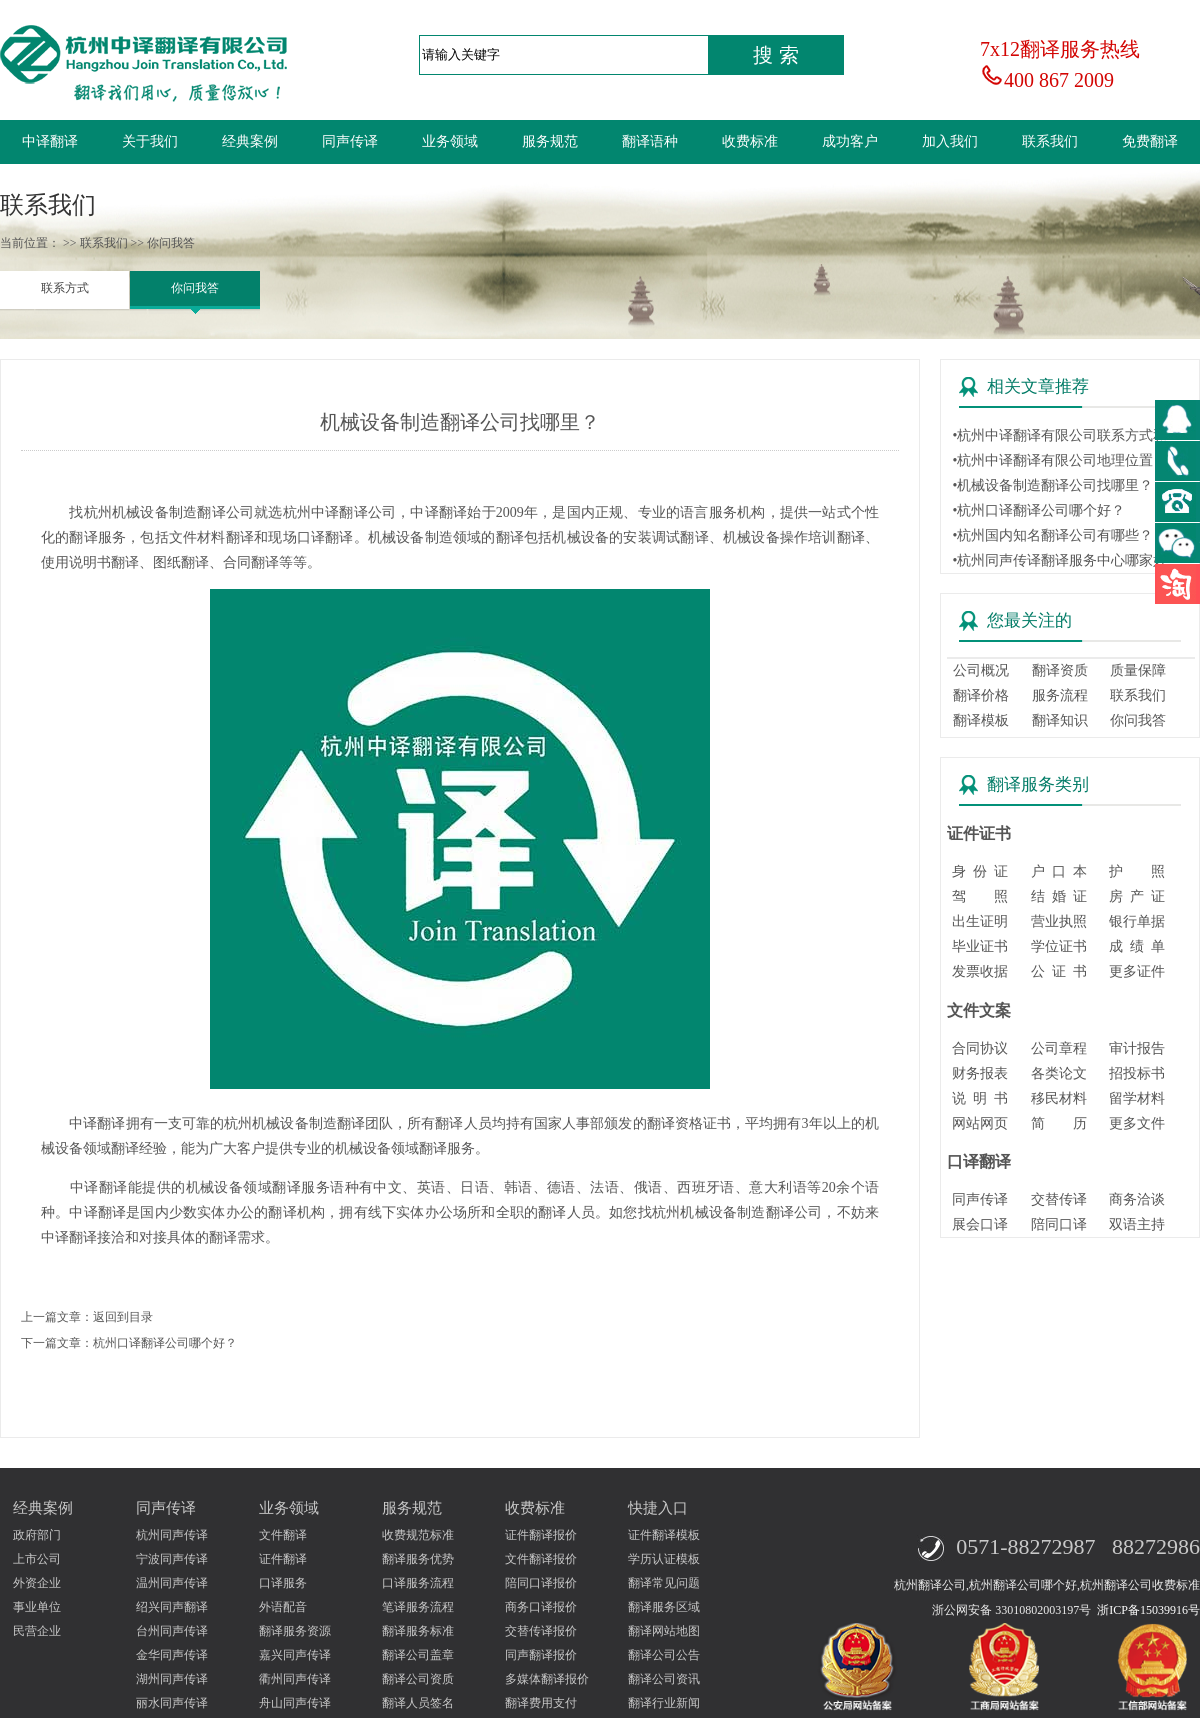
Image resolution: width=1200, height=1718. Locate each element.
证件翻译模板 (664, 1535)
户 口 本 (1059, 871)
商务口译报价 (541, 1607)
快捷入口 (658, 1508)
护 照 (1137, 871)
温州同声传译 (172, 1583)
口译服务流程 (418, 1583)
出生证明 (980, 921)
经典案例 (250, 141)
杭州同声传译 (172, 1535)
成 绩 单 (1137, 946)
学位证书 (1059, 946)
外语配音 (283, 1607)
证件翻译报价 (541, 1535)
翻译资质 (1060, 670)
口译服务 (283, 1583)
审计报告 (1137, 1048)
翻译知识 (1060, 720)
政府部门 (37, 1535)
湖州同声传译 (172, 1679)
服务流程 (1060, 695)
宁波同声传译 (172, 1559)
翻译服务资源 (295, 1631)
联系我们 (1050, 141)
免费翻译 (1150, 141)
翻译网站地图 (664, 1631)
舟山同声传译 (295, 1703)
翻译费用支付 (541, 1703)
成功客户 (850, 141)
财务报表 (980, 1073)
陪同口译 (1059, 1224)
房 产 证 (1137, 896)
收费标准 (750, 141)
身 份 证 (980, 871)
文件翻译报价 (541, 1559)
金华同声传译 (172, 1655)
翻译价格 (981, 695)
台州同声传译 (172, 1631)
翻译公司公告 (664, 1655)
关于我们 (150, 141)
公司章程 (1059, 1048)
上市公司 (37, 1559)
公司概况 (981, 670)
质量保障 (1138, 670)
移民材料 (1059, 1098)
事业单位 (37, 1607)
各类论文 (1059, 1073)
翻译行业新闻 (664, 1703)
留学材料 (1137, 1098)
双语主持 (1137, 1224)
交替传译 (1059, 1199)
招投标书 (1137, 1073)
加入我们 (950, 141)
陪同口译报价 (541, 1583)
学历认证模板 (664, 1559)
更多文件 (1137, 1123)
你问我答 (195, 288)
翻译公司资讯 (664, 1679)
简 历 (1059, 1123)
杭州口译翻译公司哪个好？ (165, 1343)
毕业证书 (980, 946)
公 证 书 (1059, 971)
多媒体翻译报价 (547, 1679)
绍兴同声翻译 (172, 1607)
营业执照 (1059, 921)
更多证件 (1137, 971)
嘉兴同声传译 (295, 1655)
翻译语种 (650, 141)
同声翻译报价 (541, 1655)
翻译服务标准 (418, 1631)
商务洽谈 (1137, 1199)
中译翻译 (50, 141)
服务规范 (550, 141)
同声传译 (350, 141)
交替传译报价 (541, 1631)
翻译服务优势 (418, 1559)
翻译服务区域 (664, 1607)
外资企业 (37, 1583)
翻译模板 (981, 720)
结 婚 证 (1059, 896)
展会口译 (980, 1224)
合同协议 (980, 1048)
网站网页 (980, 1123)
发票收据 (980, 971)
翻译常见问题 (664, 1583)
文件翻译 (283, 1535)
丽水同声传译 (172, 1703)
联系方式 (65, 288)
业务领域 (450, 141)
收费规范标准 (418, 1535)
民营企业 (37, 1631)
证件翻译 (283, 1559)
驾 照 (980, 896)
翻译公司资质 (418, 1679)
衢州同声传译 (295, 1679)
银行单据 (1137, 921)
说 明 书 (980, 1098)
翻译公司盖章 (418, 1655)
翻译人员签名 (418, 1703)
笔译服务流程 (418, 1607)
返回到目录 (123, 1317)
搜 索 (776, 55)
